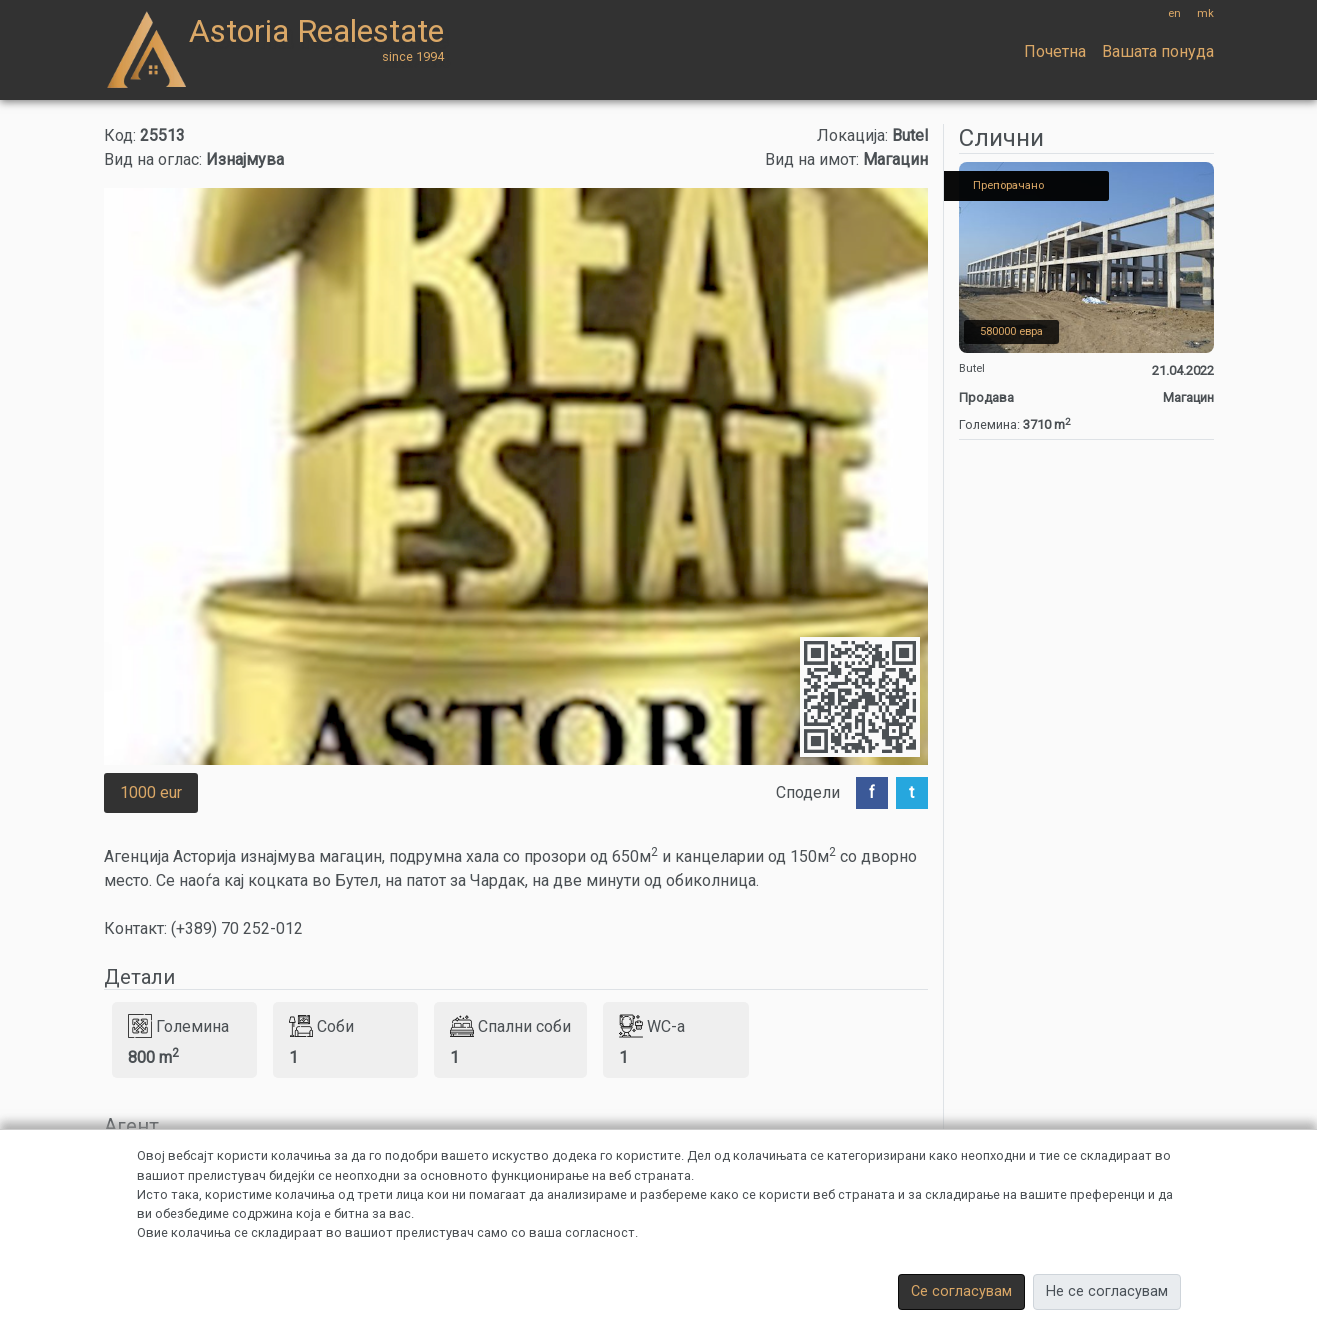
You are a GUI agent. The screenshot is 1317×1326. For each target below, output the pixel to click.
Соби (321, 1026)
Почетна (1055, 51)
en (1174, 13)
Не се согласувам (1107, 1291)
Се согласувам (961, 1291)
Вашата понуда (1158, 51)
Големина (178, 1026)
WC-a (652, 1026)
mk (1205, 13)
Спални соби (510, 1026)
